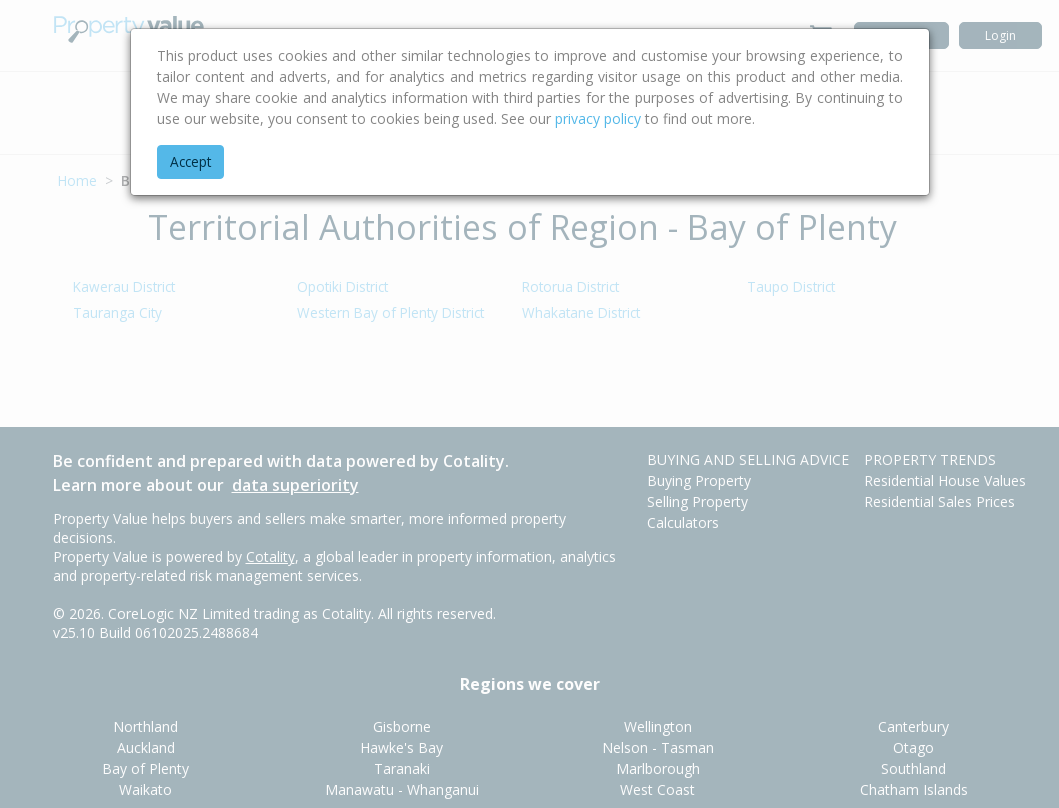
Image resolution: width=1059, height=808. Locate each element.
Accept (190, 161)
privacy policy (598, 118)
